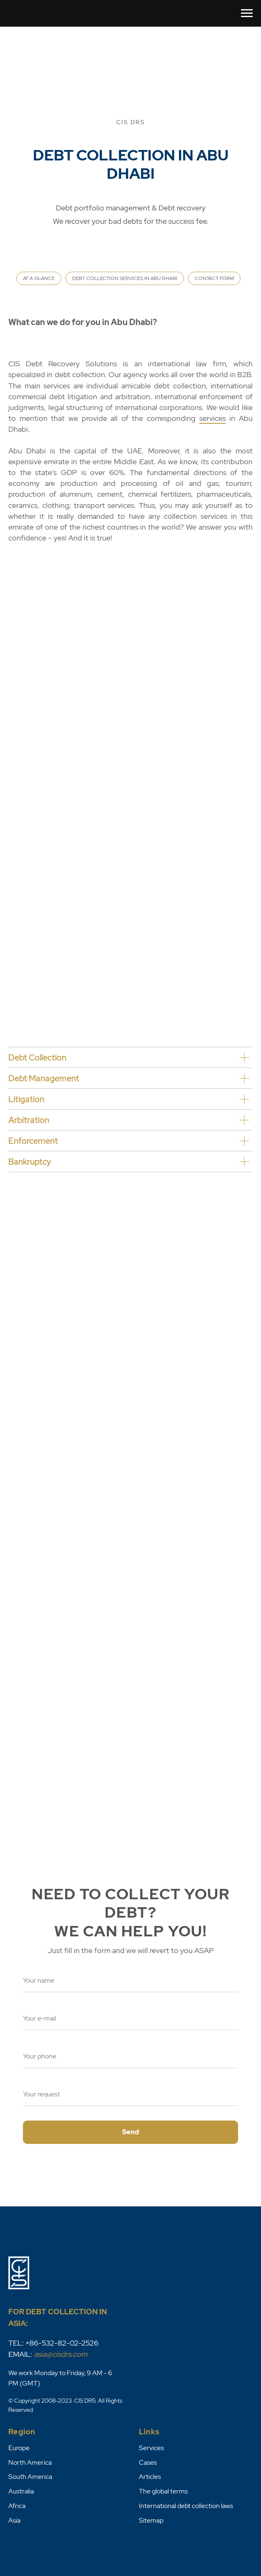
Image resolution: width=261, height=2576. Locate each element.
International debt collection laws (186, 2505)
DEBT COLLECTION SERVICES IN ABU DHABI (124, 278)
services (212, 418)
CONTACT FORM (214, 278)
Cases (148, 2462)
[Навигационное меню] (247, 13)
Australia (21, 2491)
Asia (14, 2520)
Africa (16, 2505)
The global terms (163, 2491)
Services (151, 2447)
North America (30, 2462)
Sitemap (151, 2520)
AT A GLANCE (39, 278)
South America (30, 2476)
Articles (150, 2476)
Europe (19, 2447)
